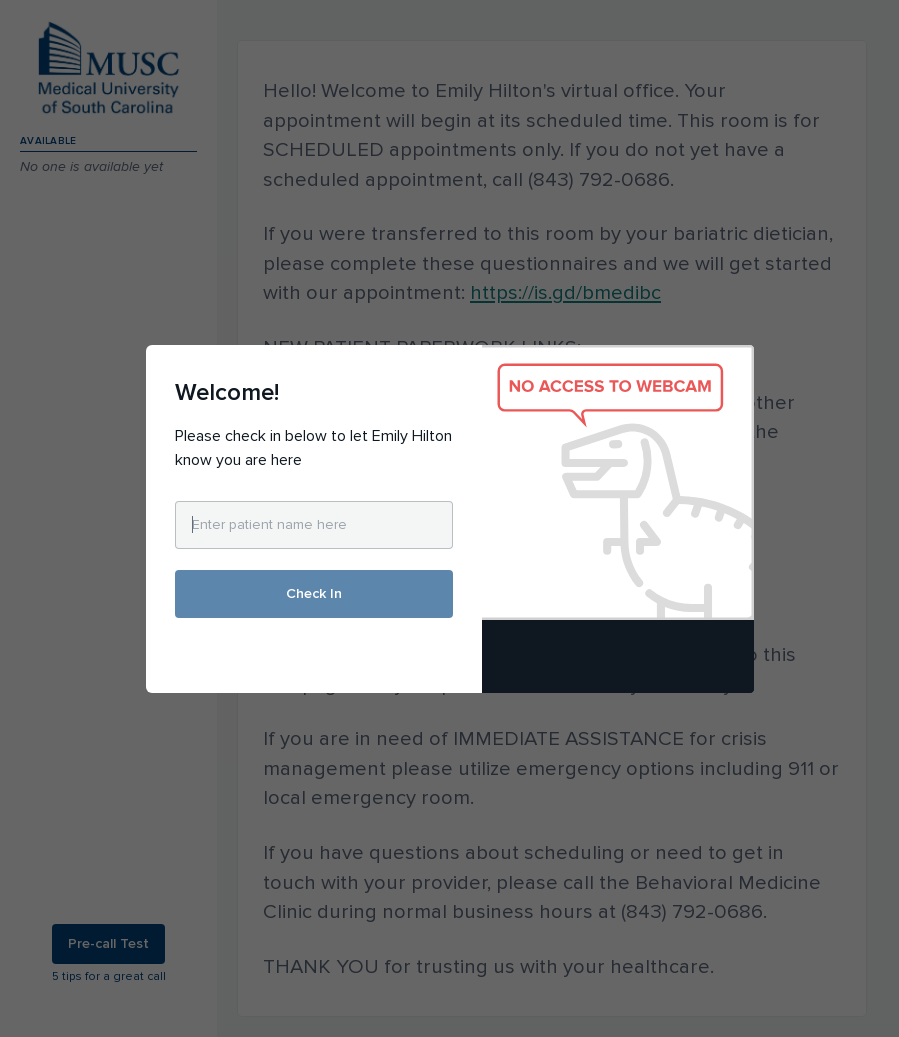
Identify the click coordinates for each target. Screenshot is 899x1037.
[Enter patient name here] (314, 525)
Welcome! (227, 392)
